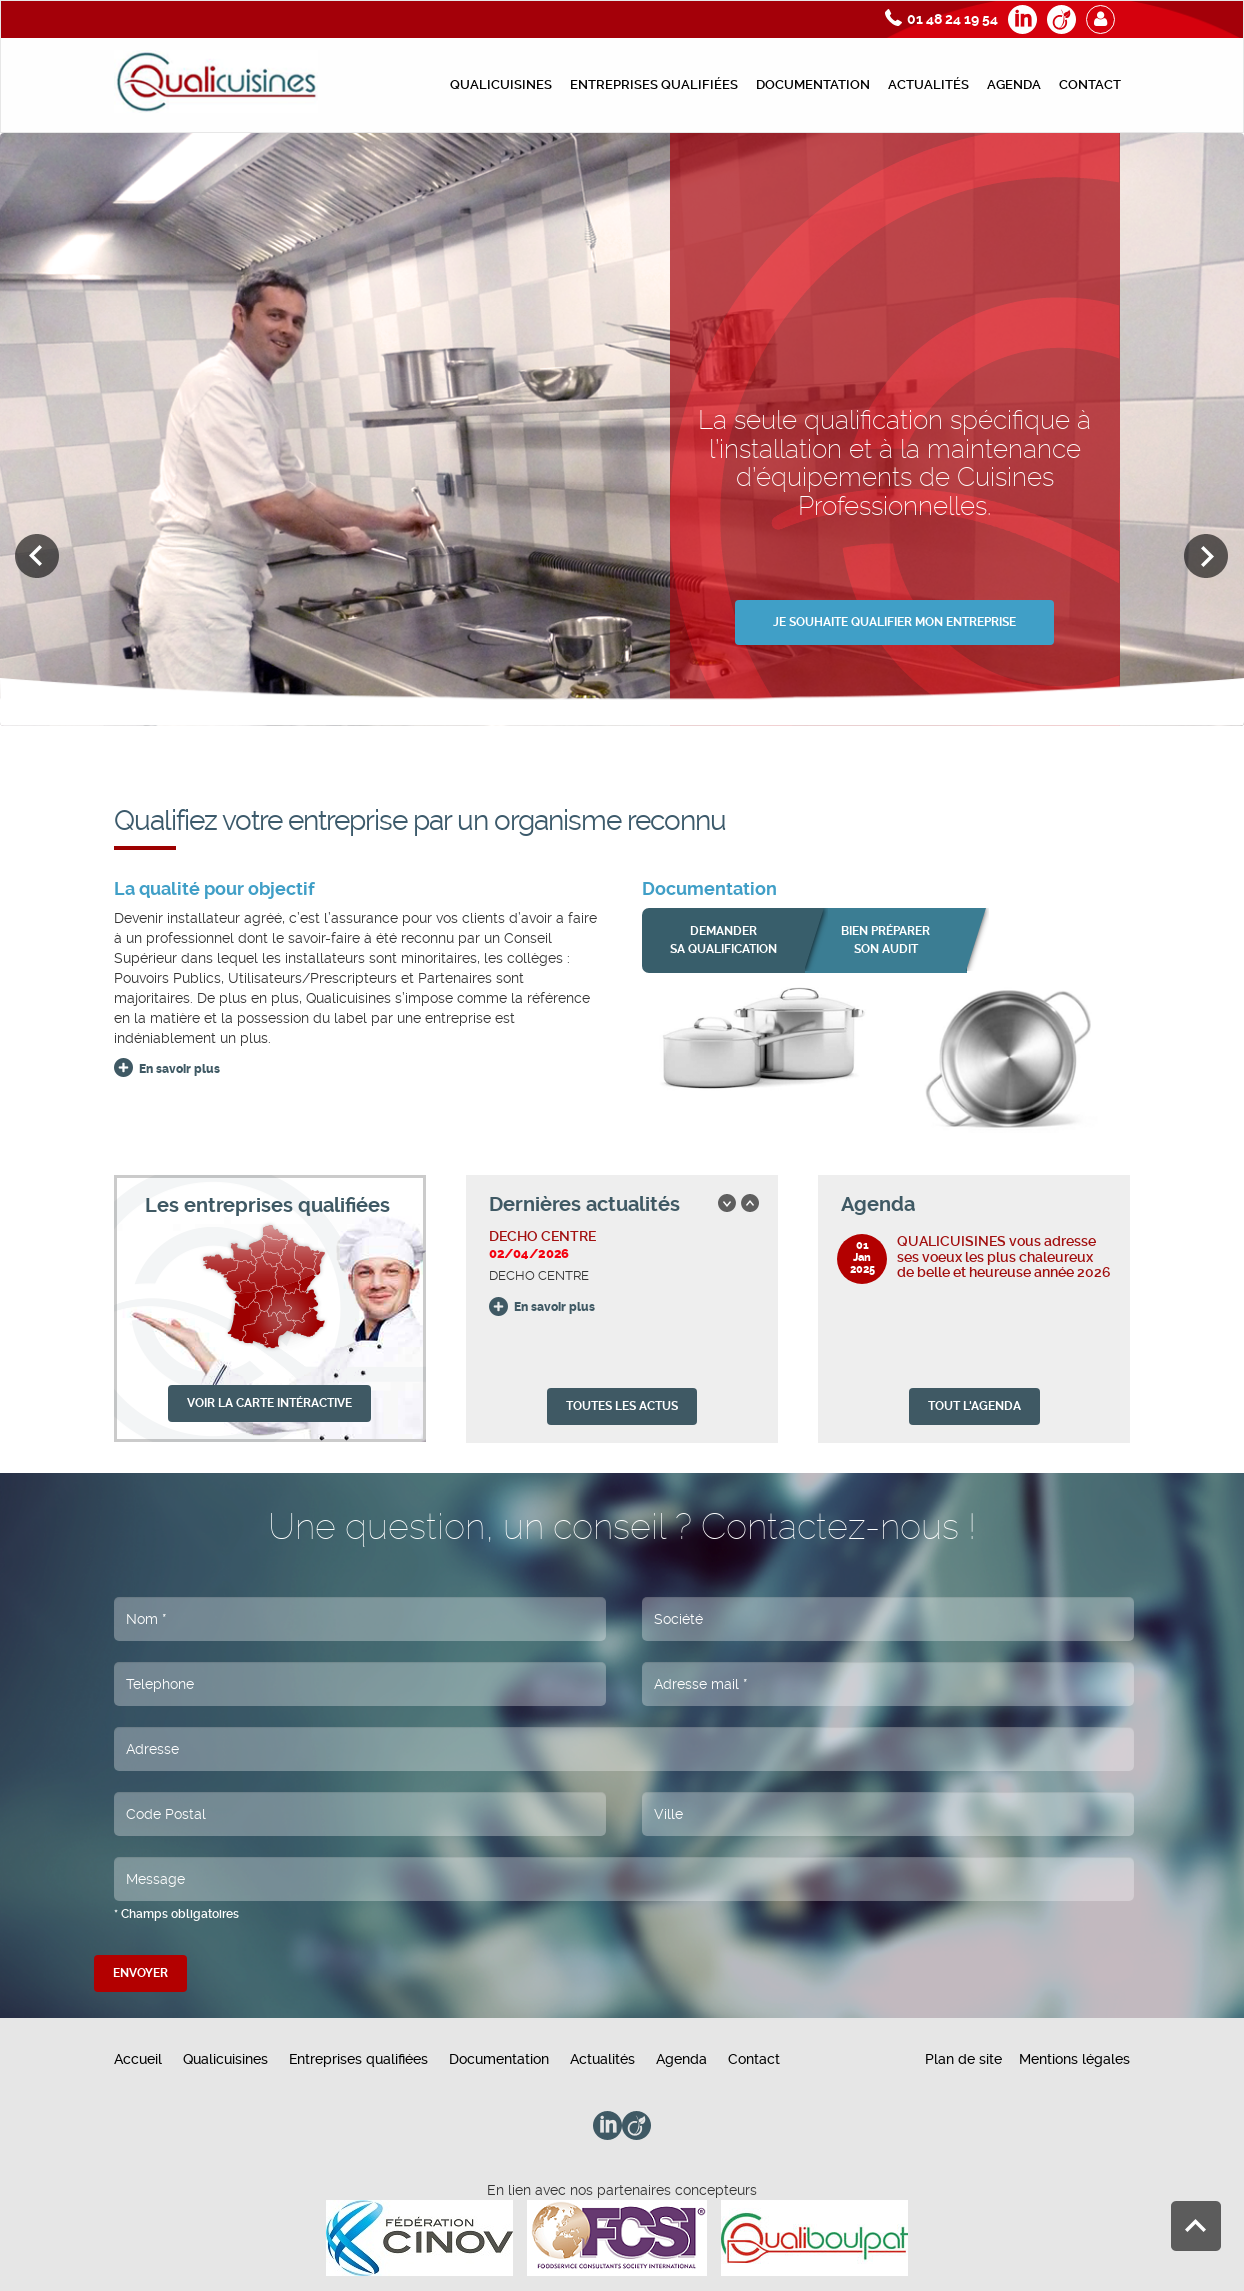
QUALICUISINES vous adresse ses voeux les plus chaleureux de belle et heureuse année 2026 (1004, 1256)
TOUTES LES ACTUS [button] (622, 1406)
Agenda (1014, 84)
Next (1206, 556)
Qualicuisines (501, 84)
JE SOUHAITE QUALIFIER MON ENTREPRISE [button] (894, 622)
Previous (37, 556)
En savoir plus (179, 1069)
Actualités (928, 84)
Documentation (813, 84)
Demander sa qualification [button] (723, 939)
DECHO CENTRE (542, 1236)
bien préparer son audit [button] (885, 939)
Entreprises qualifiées (654, 84)
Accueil (138, 2059)
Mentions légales (1074, 2059)
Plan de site (963, 2059)
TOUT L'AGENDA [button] (974, 1406)
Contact (1090, 84)
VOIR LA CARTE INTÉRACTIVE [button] (269, 1403)
